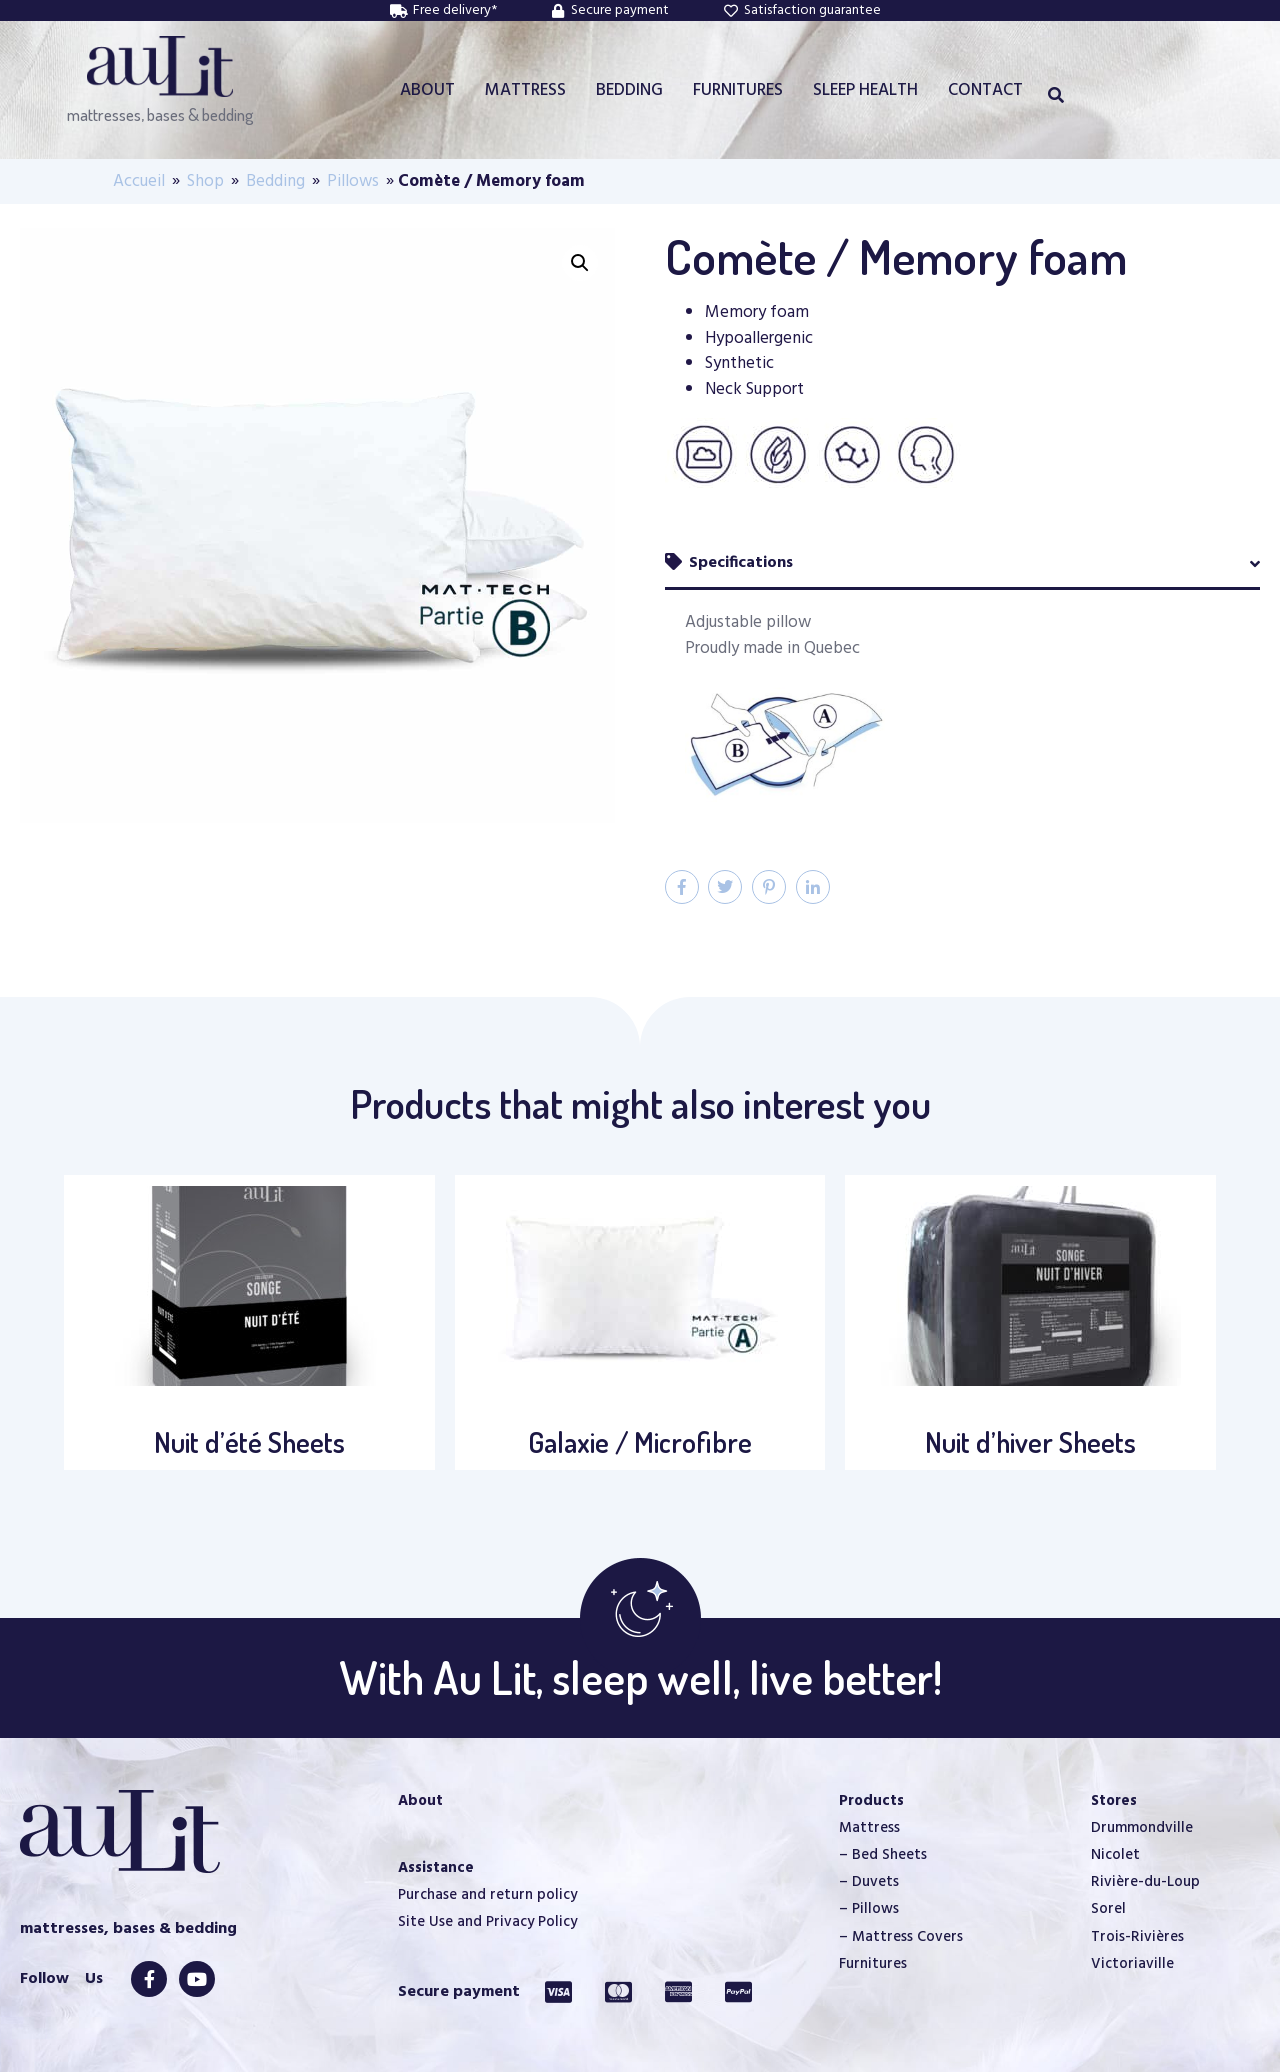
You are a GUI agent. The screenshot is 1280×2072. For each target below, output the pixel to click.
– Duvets (869, 1882)
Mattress (869, 1828)
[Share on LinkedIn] (813, 887)
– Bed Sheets (883, 1855)
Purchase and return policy (487, 1895)
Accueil (139, 181)
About (420, 1801)
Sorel (1108, 1909)
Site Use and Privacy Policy (487, 1922)
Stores (1114, 1801)
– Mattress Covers (901, 1937)
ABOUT (427, 90)
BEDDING (629, 90)
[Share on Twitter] (725, 887)
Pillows (353, 181)
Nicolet (1115, 1855)
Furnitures (873, 1964)
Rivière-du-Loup (1145, 1882)
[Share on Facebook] (682, 887)
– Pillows (869, 1909)
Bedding (275, 181)
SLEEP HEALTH (865, 90)
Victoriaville (1132, 1964)
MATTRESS (525, 90)
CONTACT (985, 90)
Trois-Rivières (1137, 1937)
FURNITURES (738, 90)
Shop (205, 181)
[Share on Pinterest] (769, 887)
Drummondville (1142, 1828)
